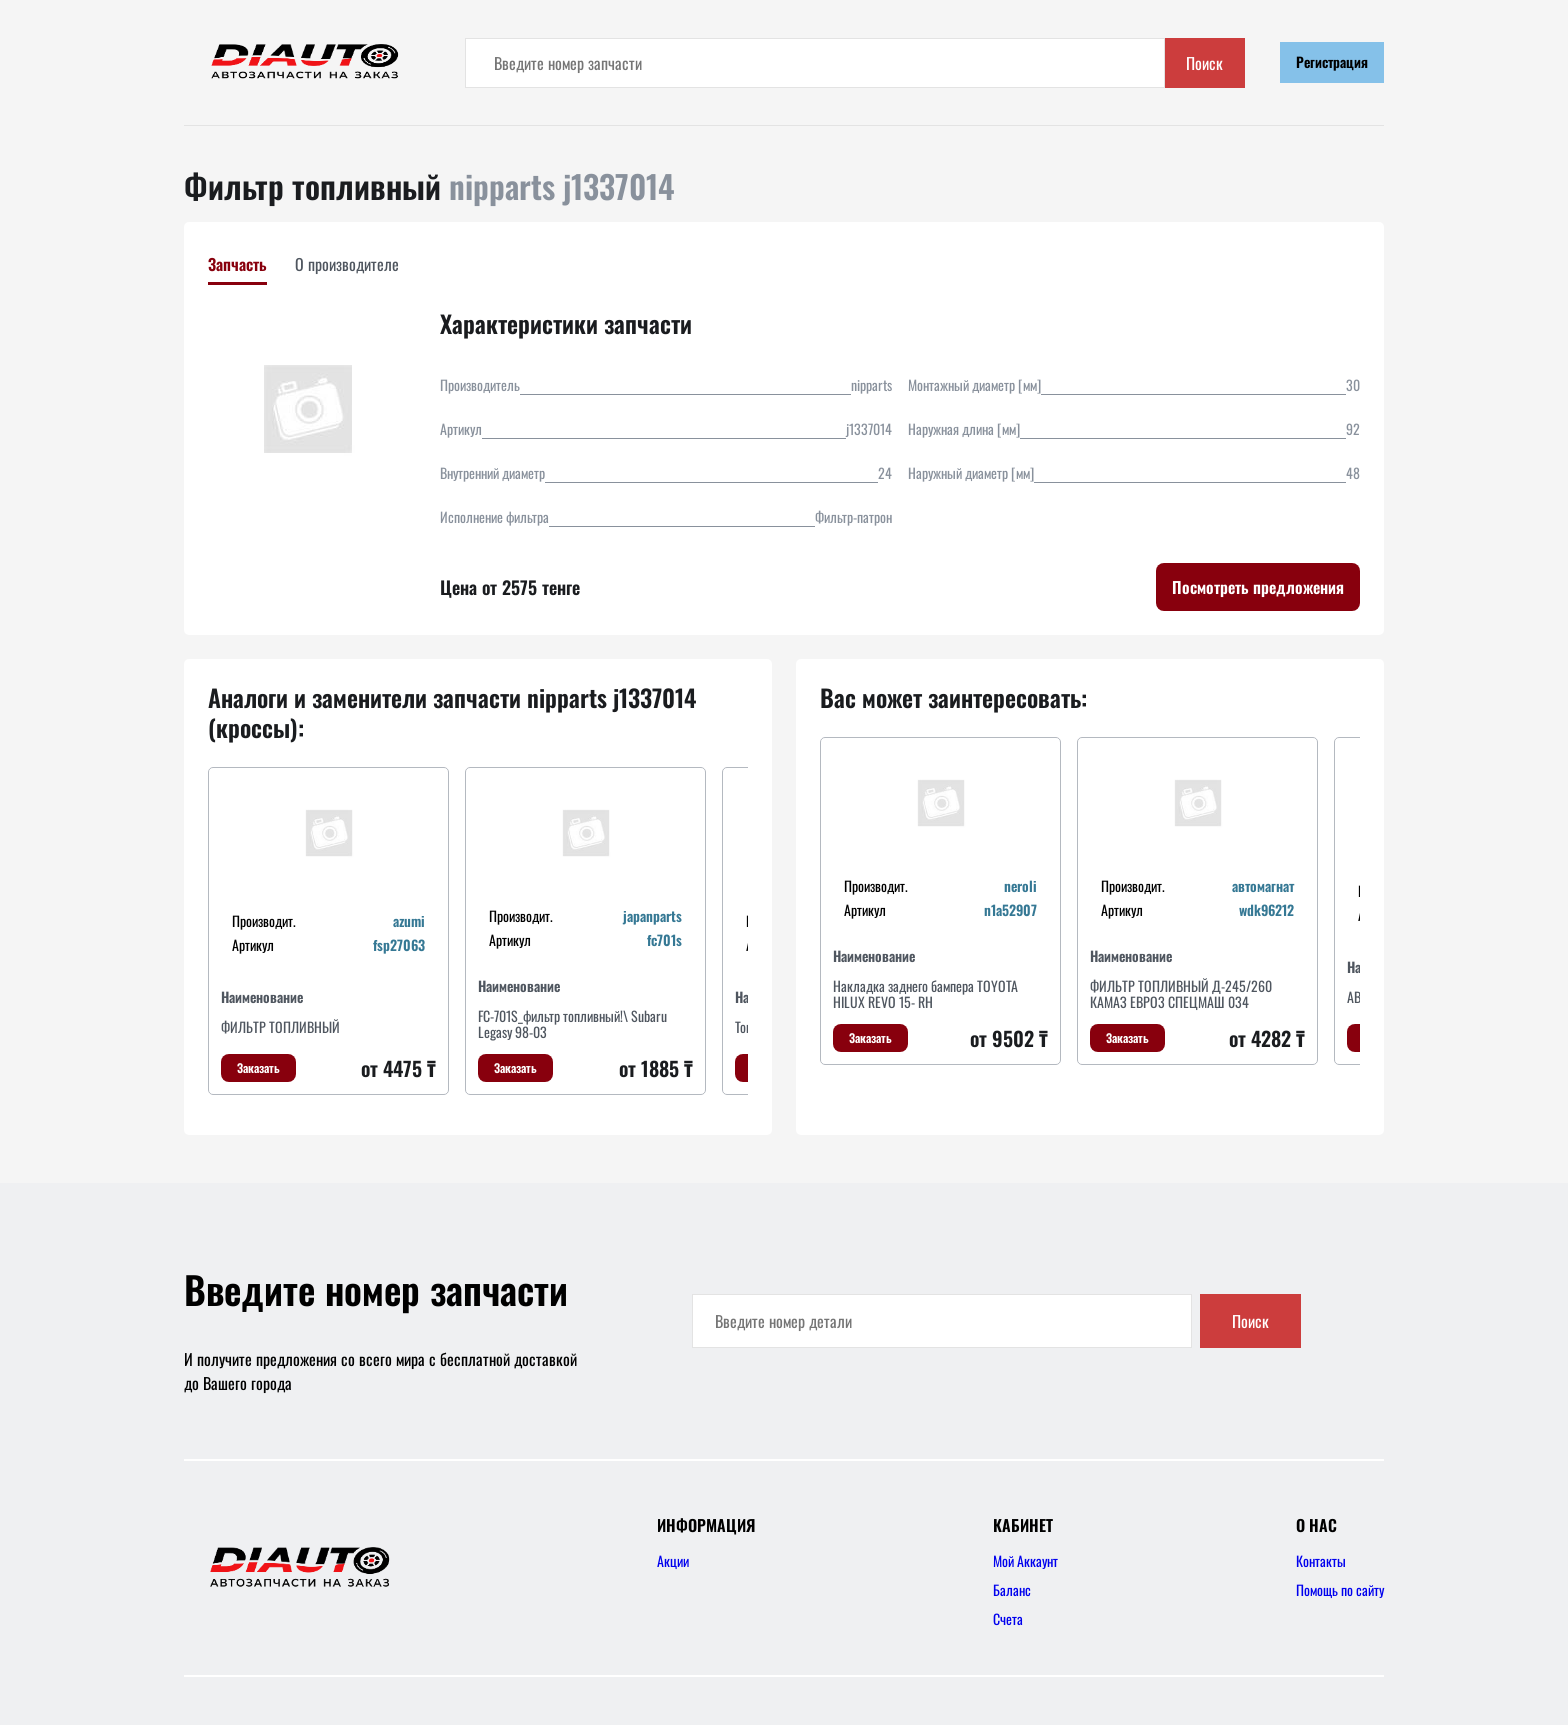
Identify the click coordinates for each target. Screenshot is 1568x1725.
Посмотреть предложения (1258, 587)
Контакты (1321, 1560)
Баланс (1012, 1589)
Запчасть (237, 264)
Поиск (1204, 63)
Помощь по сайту (1340, 1589)
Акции (673, 1560)
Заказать (258, 1067)
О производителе (347, 264)
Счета (1008, 1618)
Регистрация (1332, 61)
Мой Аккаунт (1025, 1560)
